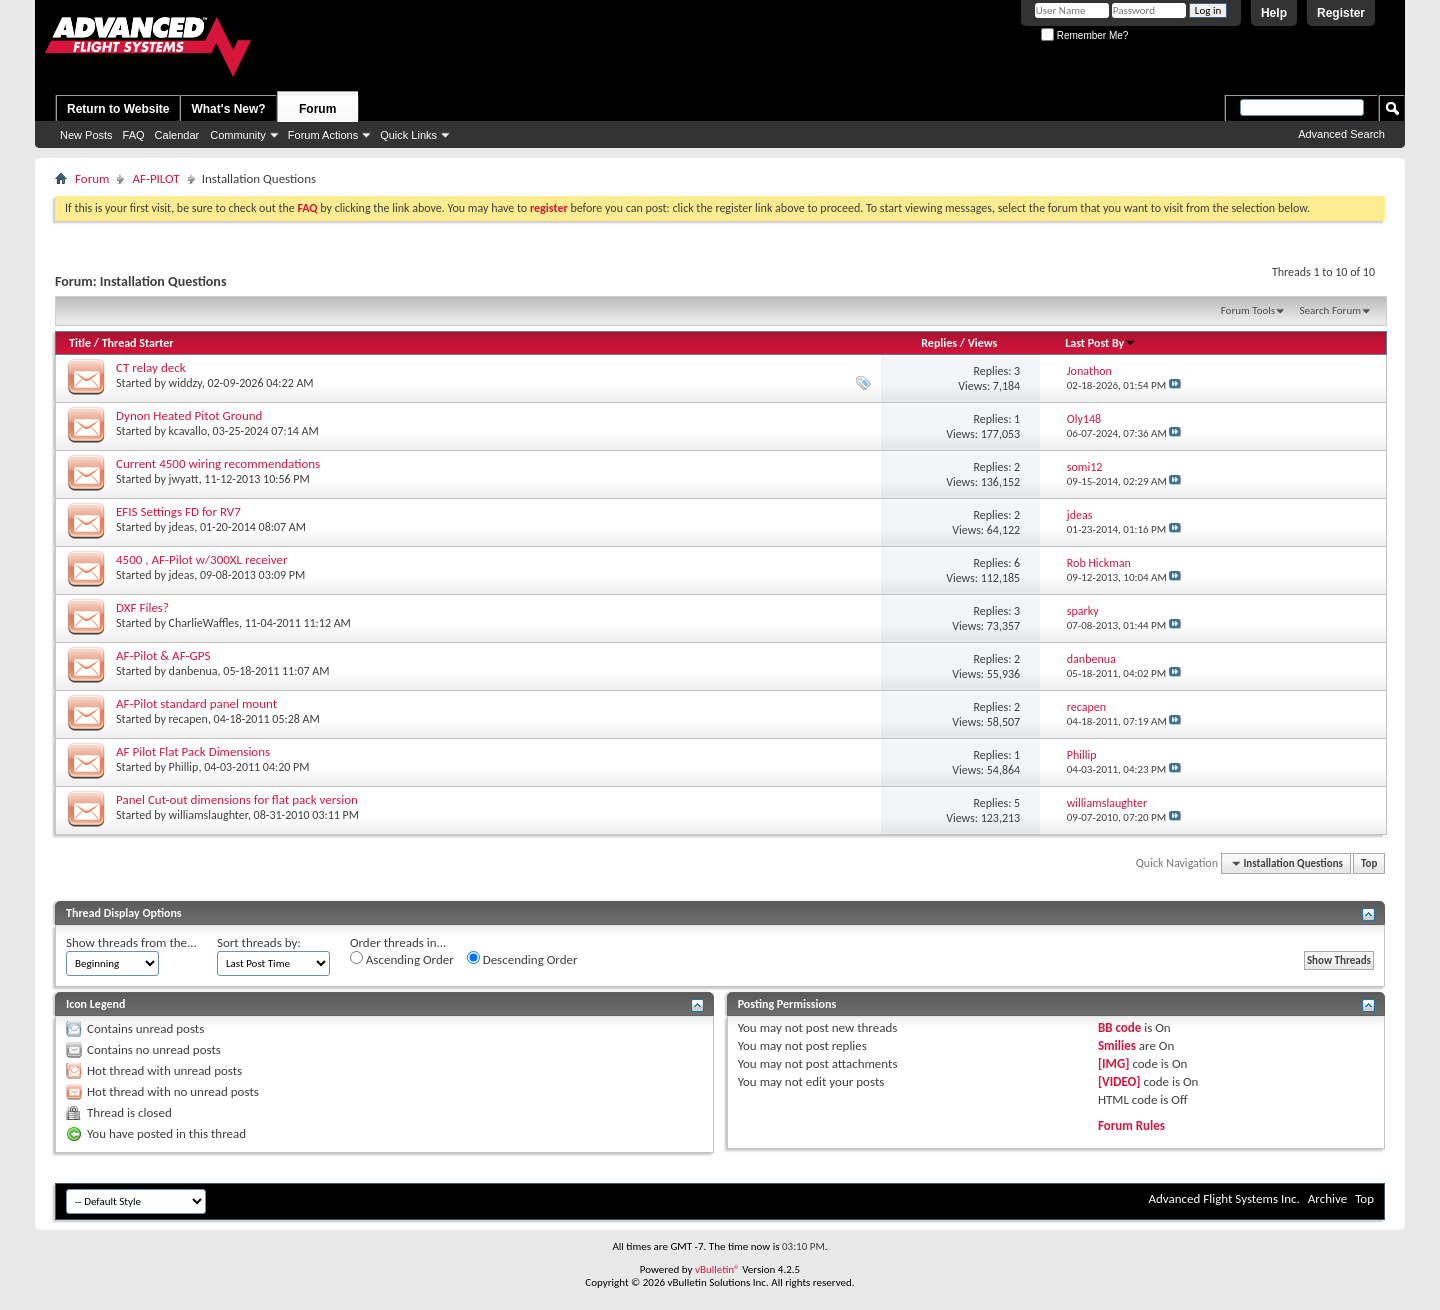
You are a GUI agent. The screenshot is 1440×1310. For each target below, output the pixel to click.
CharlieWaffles (204, 623)
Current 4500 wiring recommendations (218, 463)
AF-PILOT (155, 178)
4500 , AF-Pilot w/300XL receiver (202, 559)
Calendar (177, 135)
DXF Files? (142, 607)
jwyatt (184, 479)
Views (983, 343)
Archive (1327, 1198)
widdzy (185, 383)
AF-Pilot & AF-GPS (163, 655)
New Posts (86, 135)
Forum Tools (1248, 310)
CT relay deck (151, 367)
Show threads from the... (131, 942)
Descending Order (522, 959)
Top (1369, 863)
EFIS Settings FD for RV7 (178, 511)
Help (1274, 13)
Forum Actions (323, 135)
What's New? (228, 109)
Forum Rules (1131, 1125)
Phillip (184, 767)
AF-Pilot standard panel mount (196, 703)
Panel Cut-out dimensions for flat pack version (237, 799)
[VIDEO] (1119, 1081)
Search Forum (1331, 310)
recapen (188, 719)
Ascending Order (402, 959)
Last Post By (1100, 343)
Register (1341, 13)
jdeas (182, 527)
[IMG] (1114, 1063)
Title (80, 343)
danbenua (193, 671)
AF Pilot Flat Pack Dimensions (193, 751)
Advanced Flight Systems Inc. (1223, 1198)
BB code (1119, 1027)
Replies (939, 343)
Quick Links (408, 135)
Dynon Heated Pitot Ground (189, 415)
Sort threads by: (259, 942)
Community (238, 135)
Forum (317, 109)
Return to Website (118, 109)
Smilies (1117, 1045)
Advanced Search (1341, 134)
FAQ (134, 135)
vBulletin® (717, 1269)
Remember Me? (1084, 35)
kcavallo (188, 431)
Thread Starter (138, 343)
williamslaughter (208, 815)
